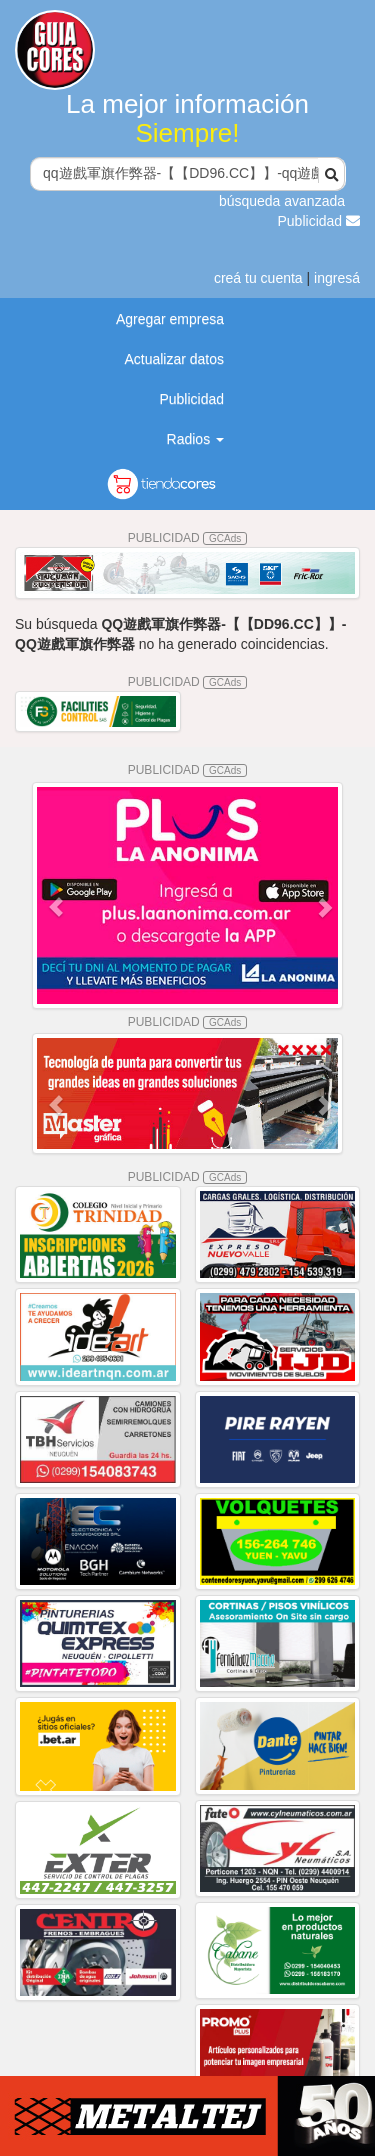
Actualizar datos (174, 359)
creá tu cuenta (258, 278)
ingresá (337, 278)
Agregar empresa (170, 319)
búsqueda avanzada (282, 201)
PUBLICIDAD (188, 538)
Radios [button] (195, 439)
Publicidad (319, 221)
